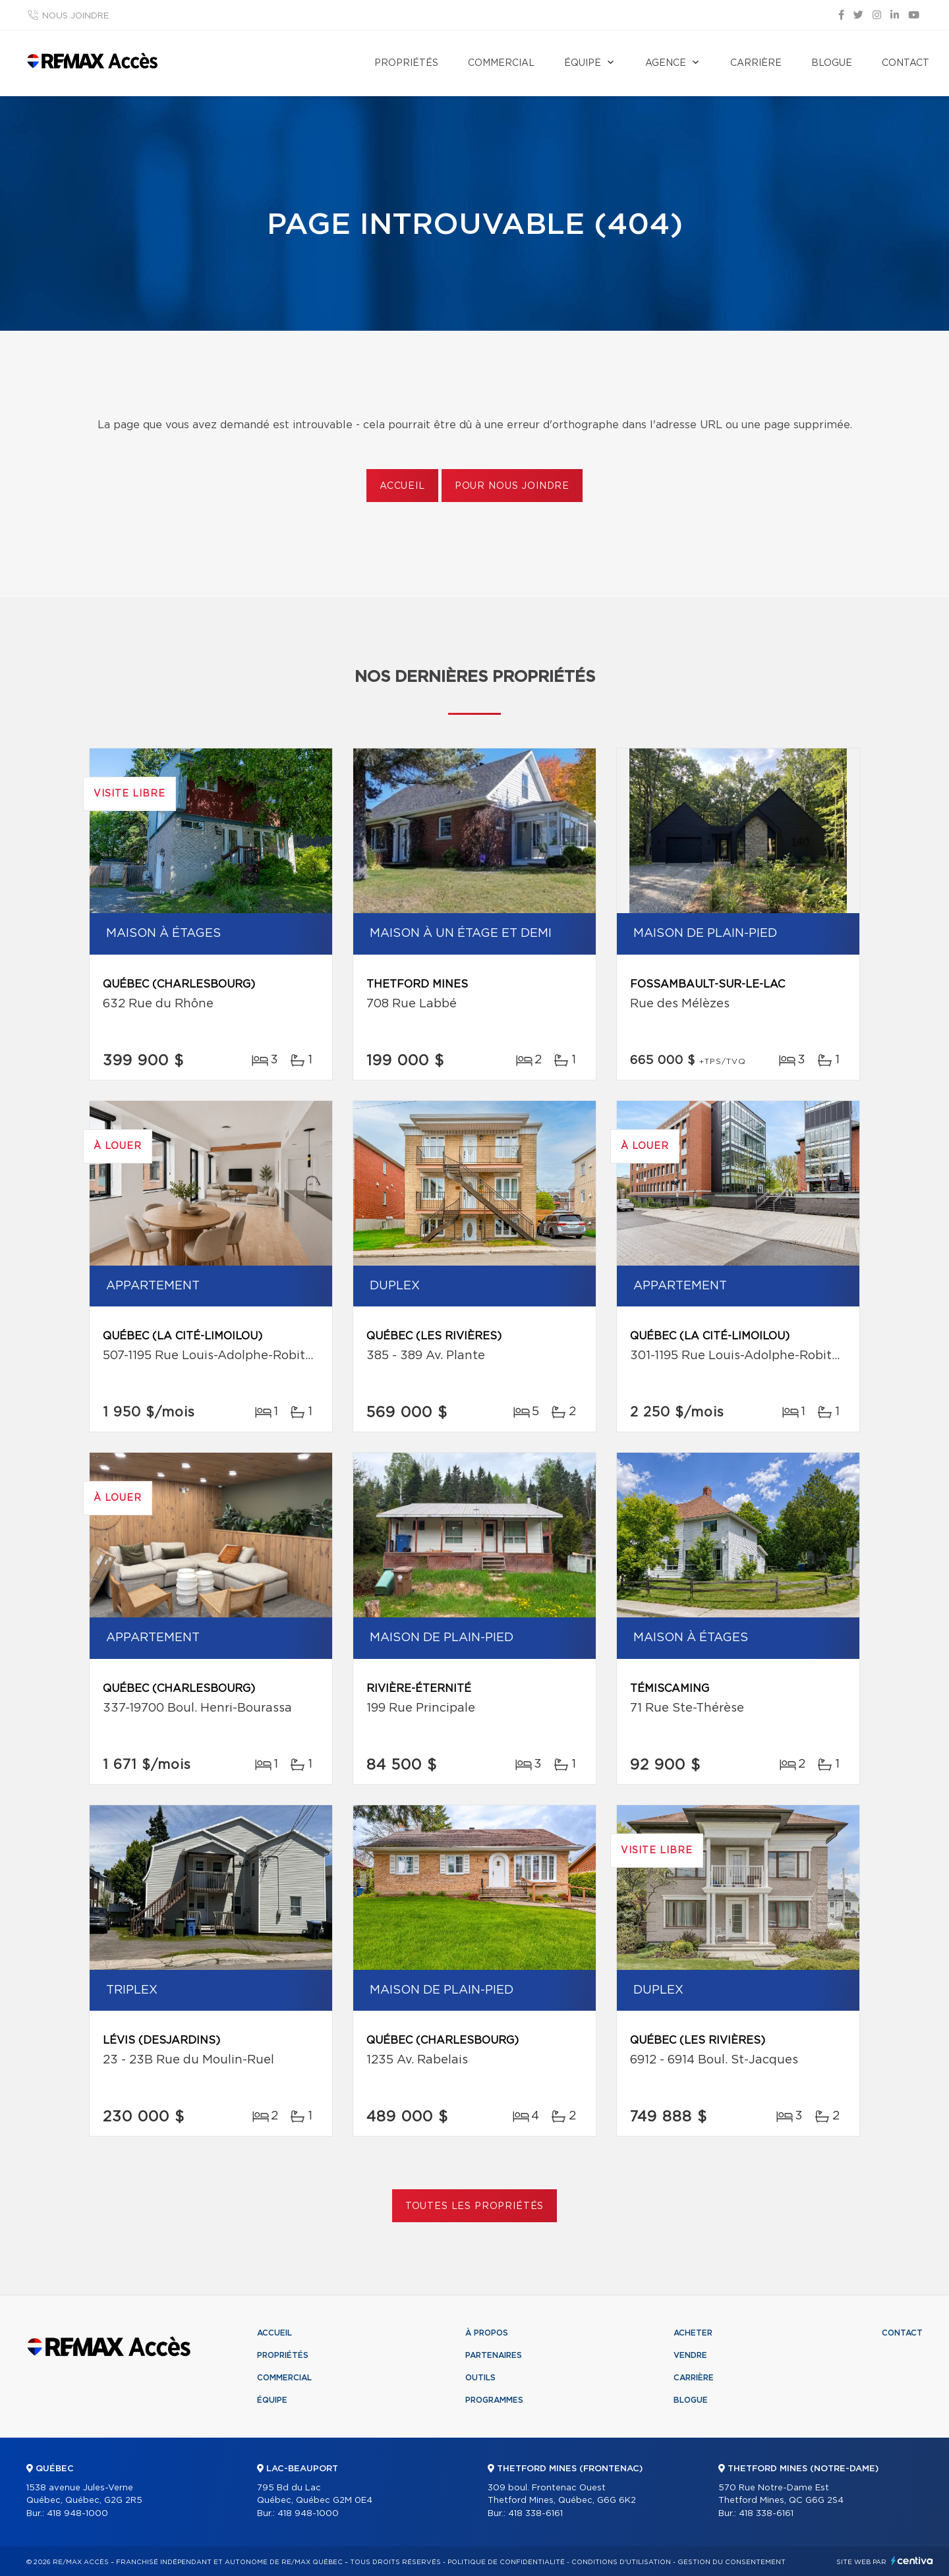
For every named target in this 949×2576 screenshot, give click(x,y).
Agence (665, 63)
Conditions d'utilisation (621, 2562)
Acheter (693, 2333)
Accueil (402, 486)
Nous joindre (75, 16)
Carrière (756, 63)
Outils (480, 2378)
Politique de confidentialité (506, 2562)
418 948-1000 (77, 2513)
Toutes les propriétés (474, 2206)
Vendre (690, 2355)
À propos (486, 2333)
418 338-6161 (535, 2513)
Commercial (501, 63)
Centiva (912, 2560)
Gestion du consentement (731, 2562)
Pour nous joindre (512, 486)
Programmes (494, 2400)
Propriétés (406, 63)
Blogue (831, 63)
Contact (905, 63)
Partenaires (493, 2355)
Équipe (582, 63)
